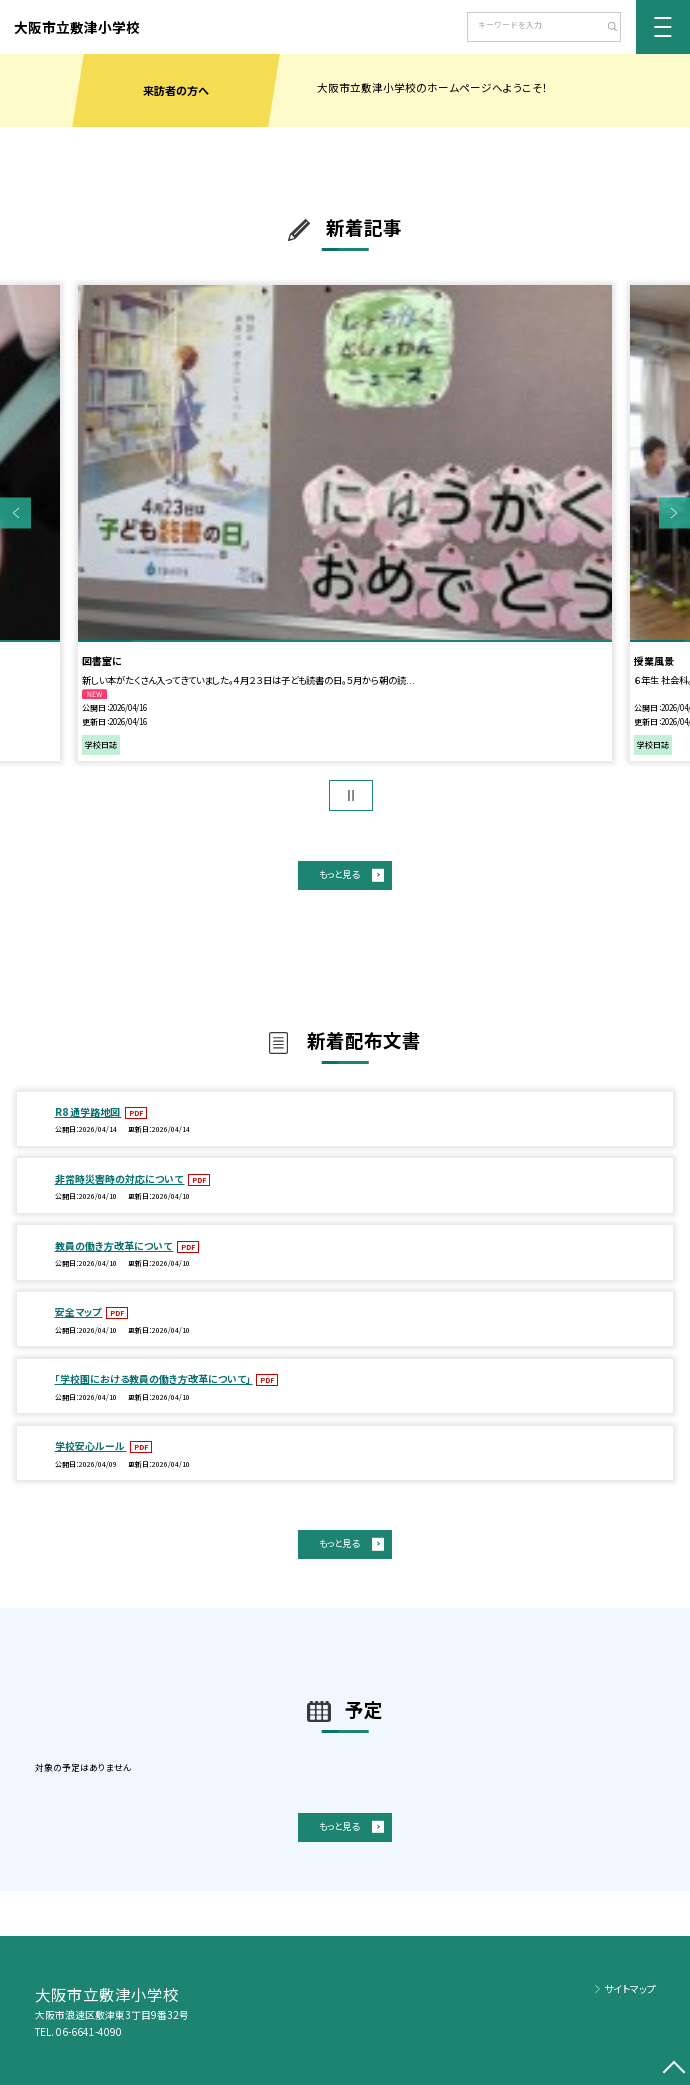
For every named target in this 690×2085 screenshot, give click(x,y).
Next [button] (674, 512)
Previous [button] (15, 512)
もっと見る (339, 874)
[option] (344, 523)
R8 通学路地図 (88, 1111)
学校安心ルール (91, 1445)
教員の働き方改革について (114, 1245)
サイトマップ (630, 1988)
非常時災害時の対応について (120, 1178)
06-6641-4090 (89, 2031)
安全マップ (79, 1311)
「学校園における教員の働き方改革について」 (154, 1378)
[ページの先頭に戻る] (674, 2069)
